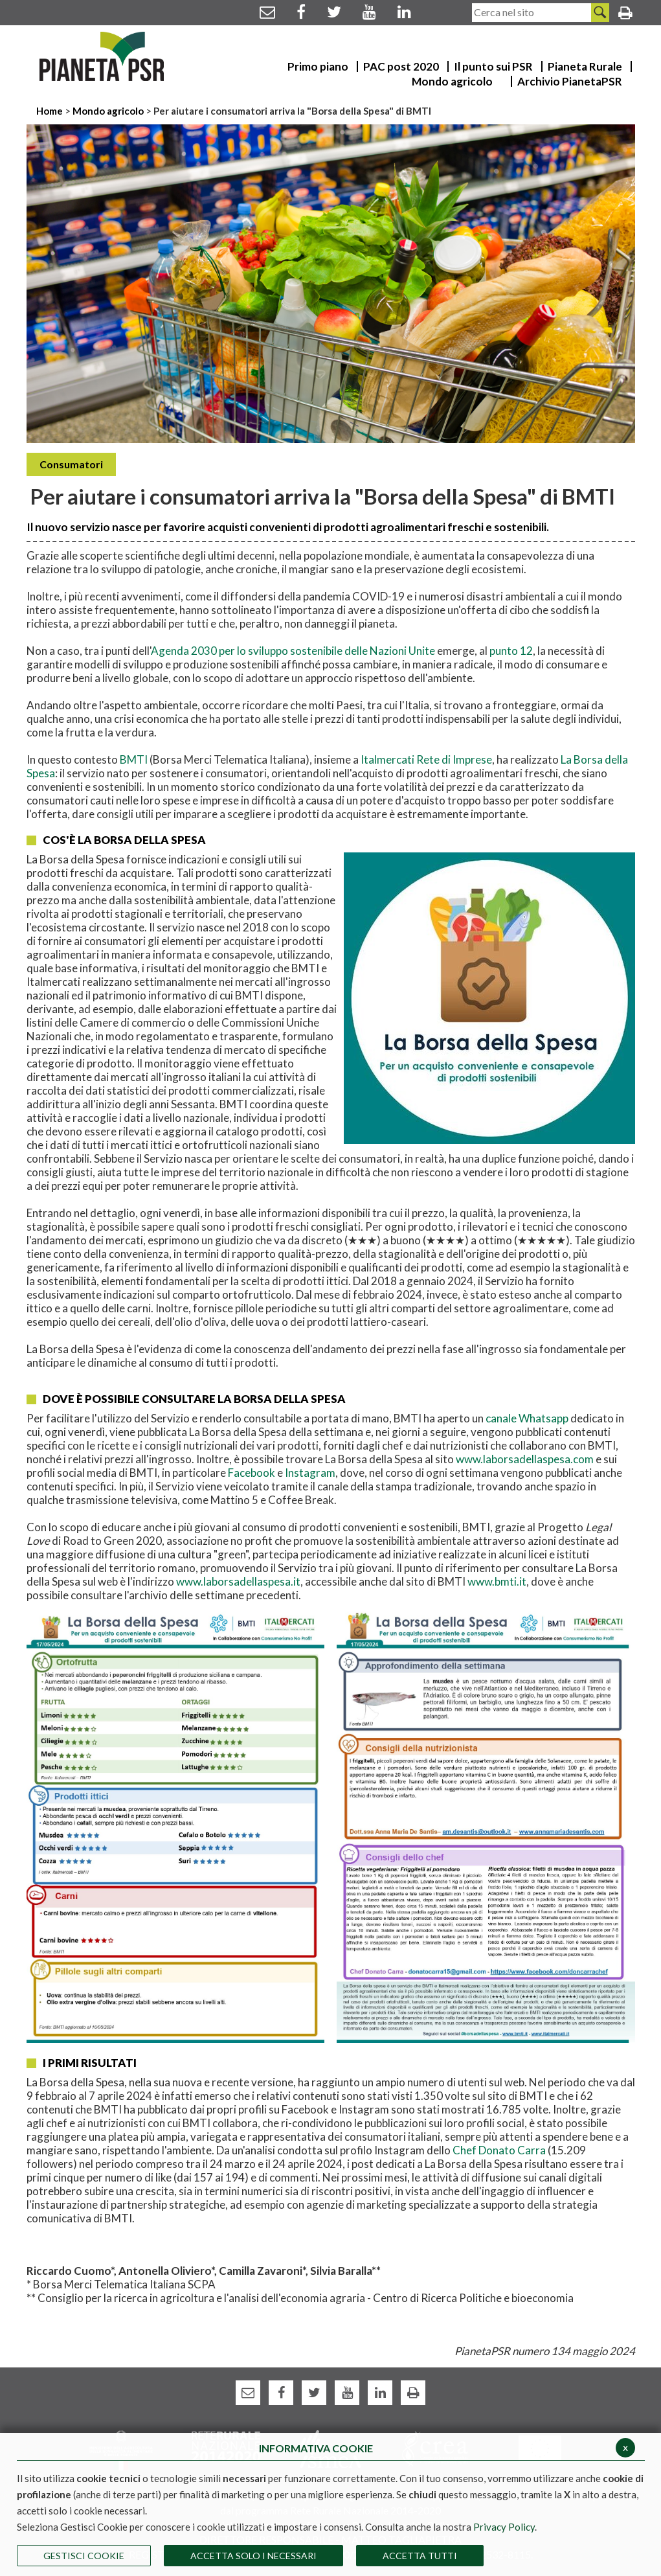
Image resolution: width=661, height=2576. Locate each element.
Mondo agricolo (108, 111)
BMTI (135, 759)
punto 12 (511, 650)
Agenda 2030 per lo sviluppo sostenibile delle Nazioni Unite (293, 650)
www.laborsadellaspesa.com (525, 1459)
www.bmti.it (496, 1581)
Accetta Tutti (420, 2555)
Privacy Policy (504, 2527)
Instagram (310, 1472)
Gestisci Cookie (83, 2555)
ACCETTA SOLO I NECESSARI (253, 2555)
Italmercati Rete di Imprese (426, 759)
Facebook (252, 1472)
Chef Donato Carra (499, 2150)
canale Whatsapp (527, 1418)
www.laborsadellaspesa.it (238, 1581)
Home (50, 111)
